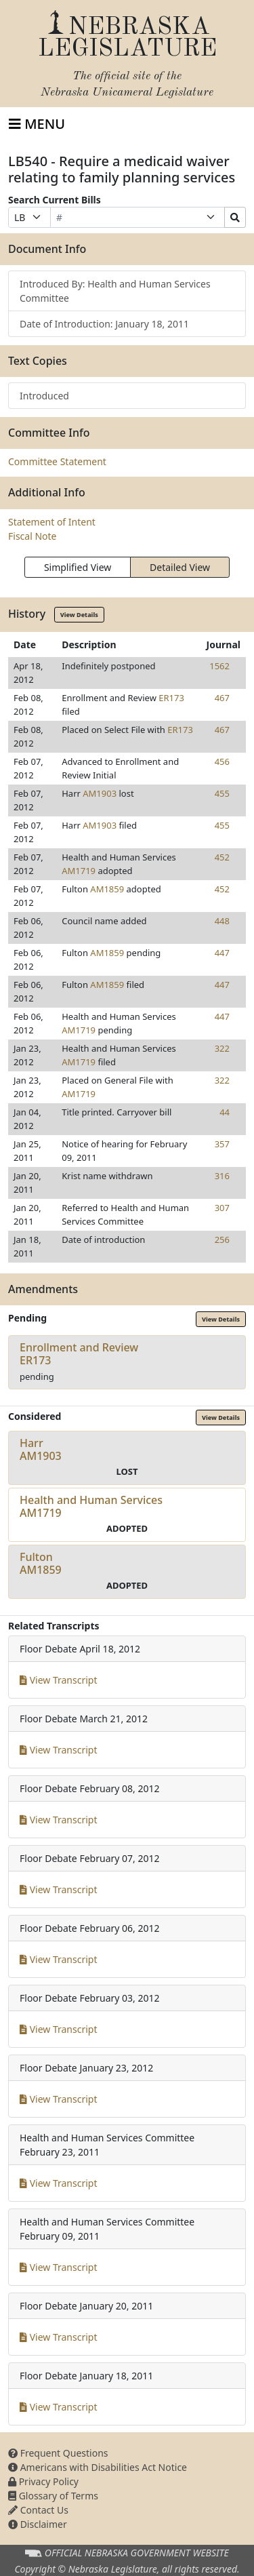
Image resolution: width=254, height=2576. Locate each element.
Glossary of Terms (53, 2495)
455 (222, 793)
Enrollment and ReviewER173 (79, 1354)
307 (222, 1208)
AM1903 (100, 793)
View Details (79, 614)
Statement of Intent (52, 521)
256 (222, 1239)
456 (222, 761)
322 (222, 1048)
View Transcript (59, 1679)
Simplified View (77, 567)
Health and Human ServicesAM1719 (91, 1506)
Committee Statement (57, 461)
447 (222, 953)
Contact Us (38, 2509)
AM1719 (79, 871)
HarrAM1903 (41, 1449)
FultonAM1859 (41, 1563)
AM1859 (107, 889)
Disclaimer (37, 2524)
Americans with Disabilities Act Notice (97, 2467)
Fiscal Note (32, 536)
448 (222, 921)
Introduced (44, 395)
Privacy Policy (43, 2481)
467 (222, 698)
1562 (219, 666)
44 (224, 1112)
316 (222, 1176)
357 (222, 1144)
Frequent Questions (58, 2452)
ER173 (171, 698)
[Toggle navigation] (37, 124)
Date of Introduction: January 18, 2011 (104, 323)
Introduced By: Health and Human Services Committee (115, 290)
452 (222, 857)
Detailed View (180, 567)
